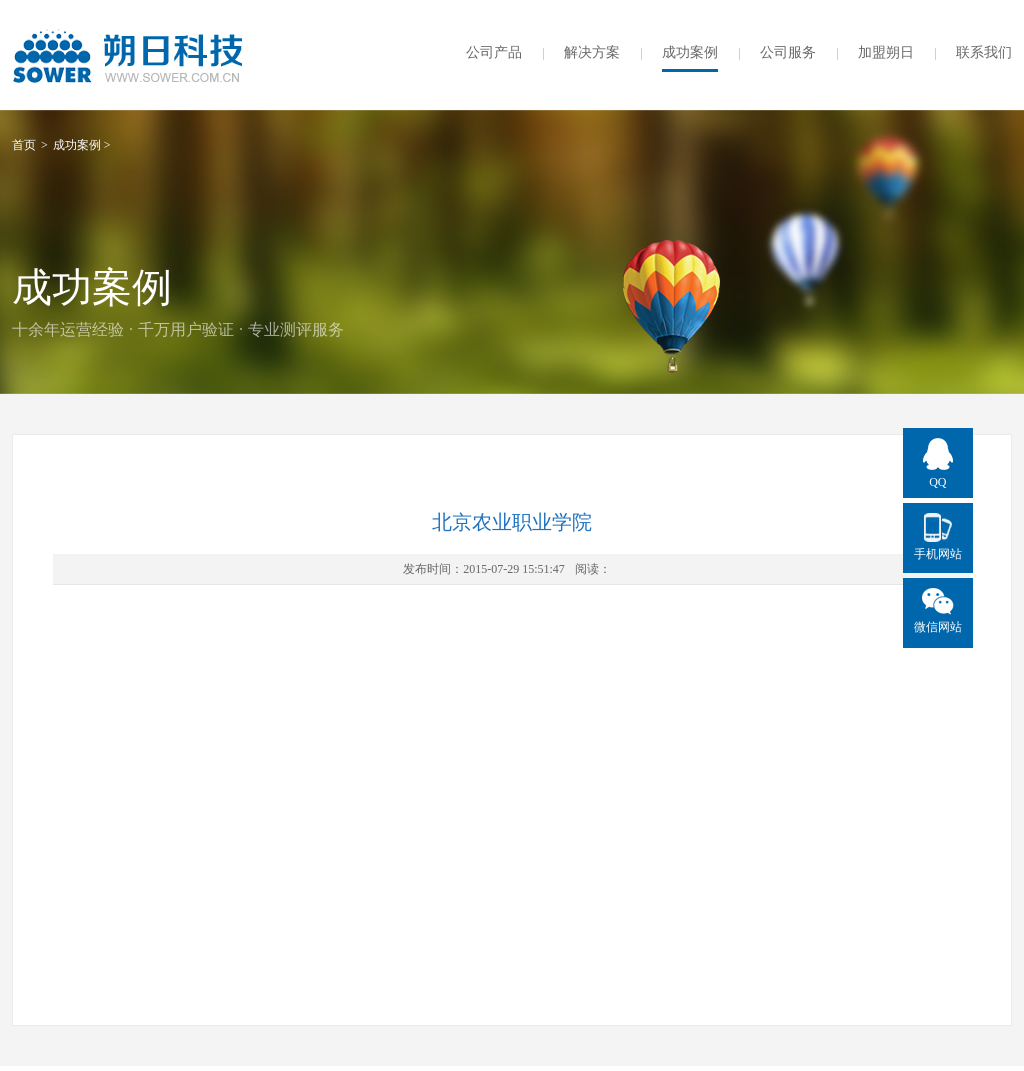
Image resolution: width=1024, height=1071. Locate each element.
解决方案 (592, 52)
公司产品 (494, 52)
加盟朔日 (886, 52)
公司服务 (788, 52)
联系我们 (984, 52)
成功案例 (690, 52)
